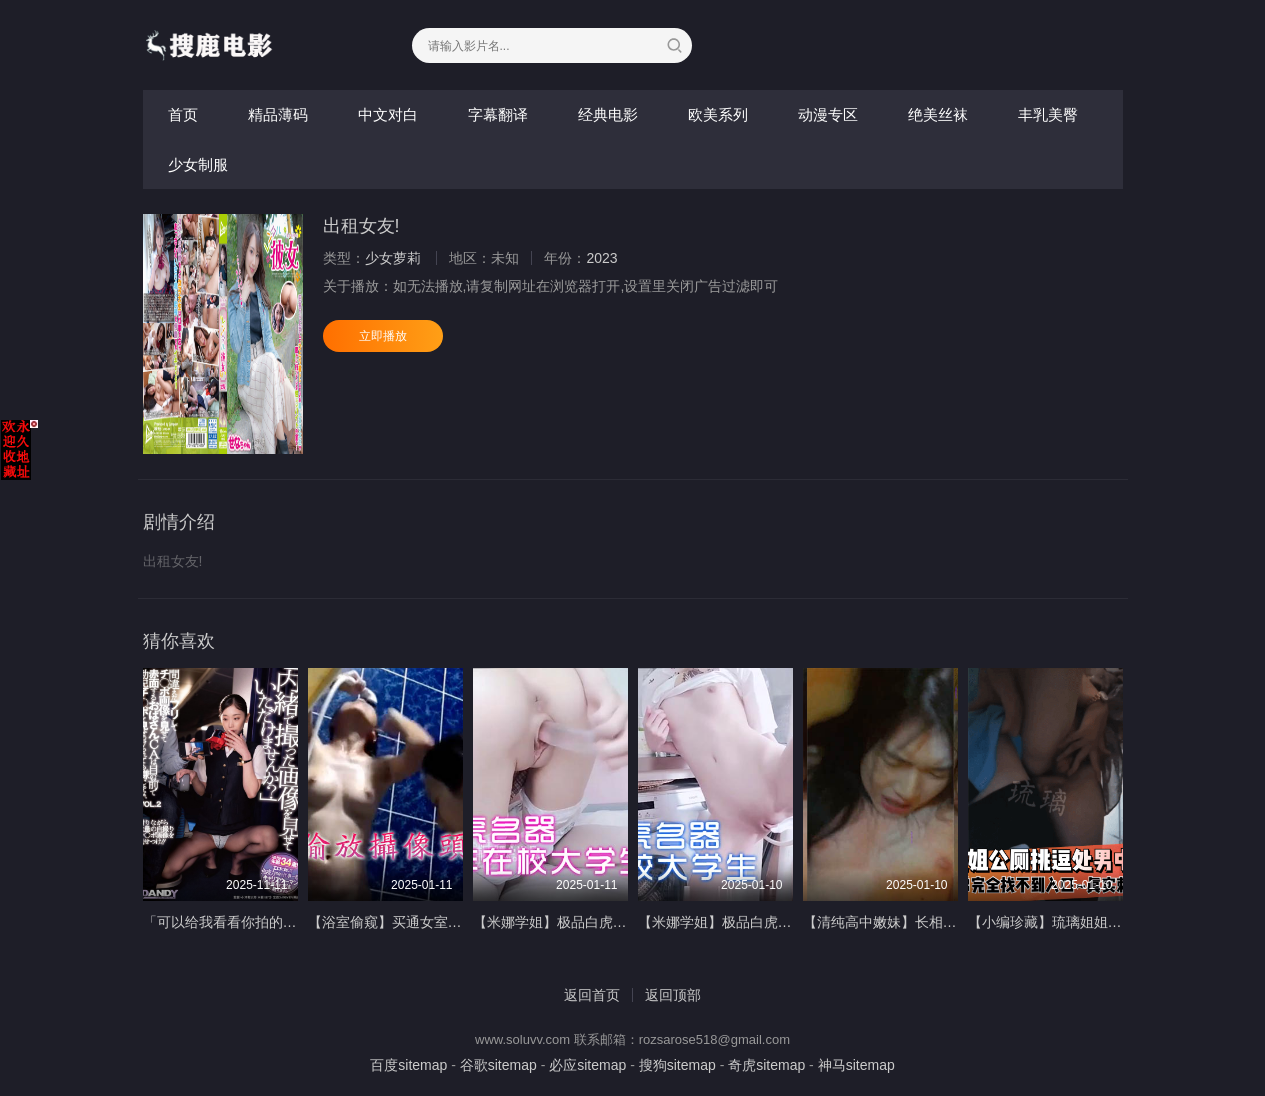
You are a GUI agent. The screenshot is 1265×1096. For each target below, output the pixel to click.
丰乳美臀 (1048, 114)
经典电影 (608, 114)
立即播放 (383, 336)
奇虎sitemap (766, 1065)
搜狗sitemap (677, 1065)
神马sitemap (856, 1065)
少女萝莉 (393, 258)
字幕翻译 (498, 114)
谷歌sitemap (498, 1065)
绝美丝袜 (938, 114)
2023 (601, 258)
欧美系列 (718, 114)
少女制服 (198, 164)
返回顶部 (673, 995)
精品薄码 (278, 114)
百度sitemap (408, 1065)
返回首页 (592, 995)
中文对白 (388, 114)
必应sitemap (587, 1065)
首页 (183, 114)
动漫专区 (828, 114)
